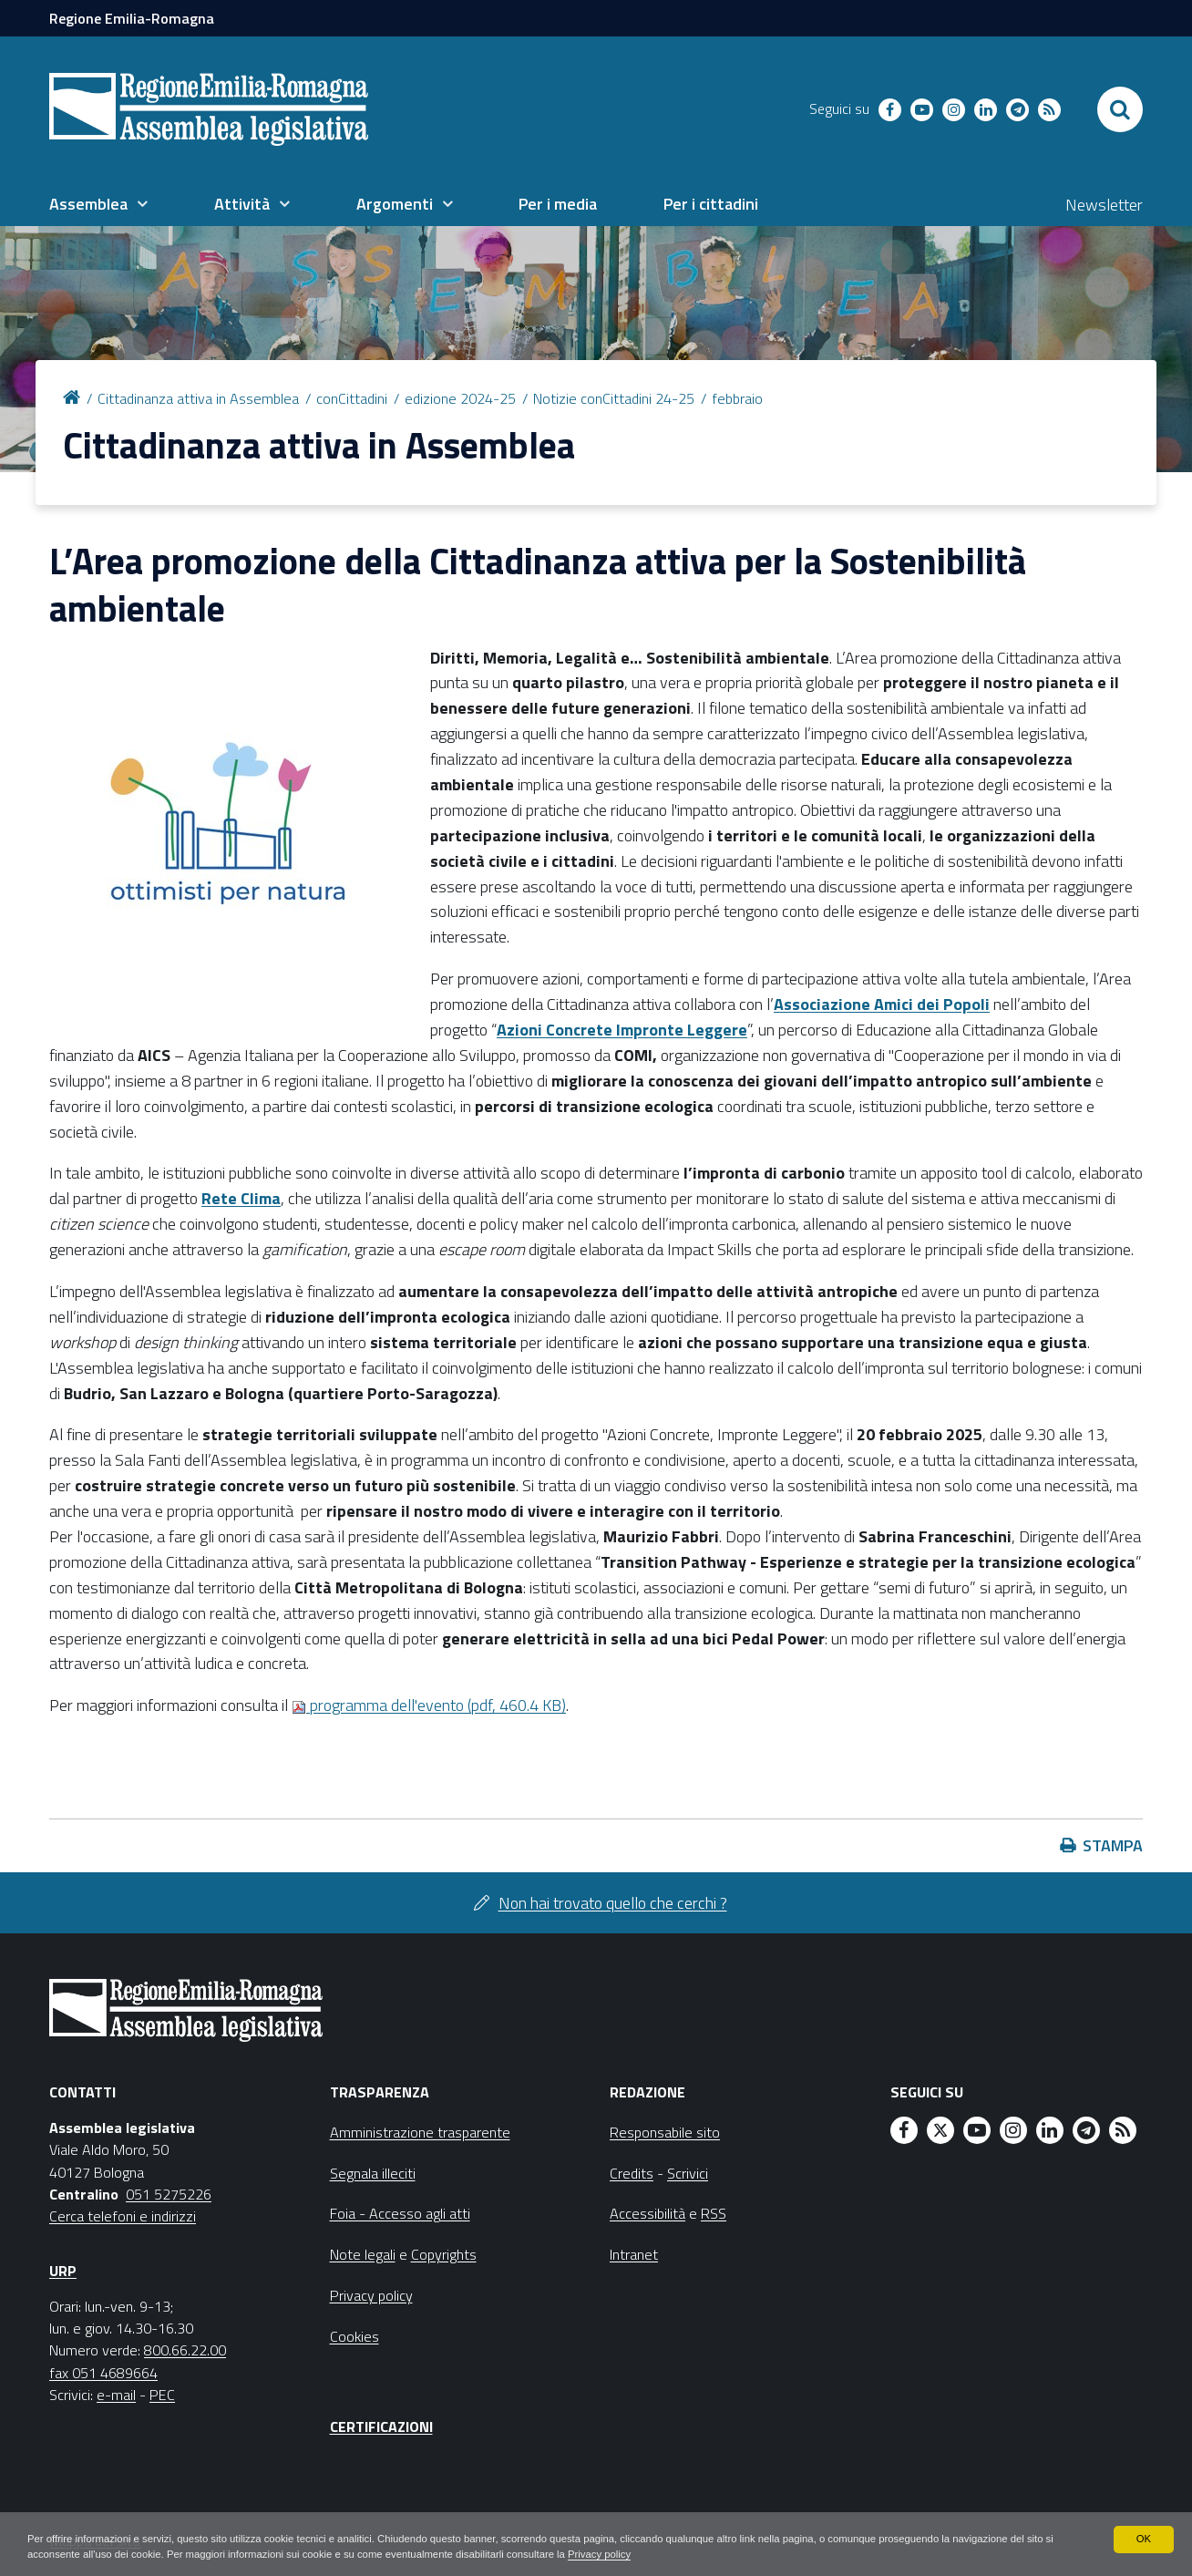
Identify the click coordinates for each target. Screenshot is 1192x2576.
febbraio (737, 398)
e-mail (116, 2395)
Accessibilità (647, 2213)
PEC (162, 2395)
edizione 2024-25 (460, 398)
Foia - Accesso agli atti (400, 2213)
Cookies (354, 2336)
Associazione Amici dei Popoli (882, 1004)
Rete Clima (241, 1198)
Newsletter (1104, 204)
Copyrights (444, 2254)
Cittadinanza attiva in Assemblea (198, 398)
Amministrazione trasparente (420, 2132)
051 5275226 (168, 2194)
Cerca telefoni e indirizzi (122, 2216)
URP (63, 2271)
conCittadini (351, 398)
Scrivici (687, 2173)
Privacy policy (683, 2554)
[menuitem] (98, 204)
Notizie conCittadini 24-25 (613, 398)
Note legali (363, 2254)
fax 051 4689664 (103, 2373)
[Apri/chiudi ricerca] (1120, 109)
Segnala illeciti (373, 2173)
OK (1143, 2537)
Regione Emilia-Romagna (131, 18)
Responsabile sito (665, 2132)
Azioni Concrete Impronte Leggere (622, 1029)
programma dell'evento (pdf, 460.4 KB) (429, 1705)
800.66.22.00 (185, 2350)
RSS (713, 2213)
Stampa (1113, 1845)
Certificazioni (381, 2426)
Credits (631, 2173)
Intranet (634, 2254)
